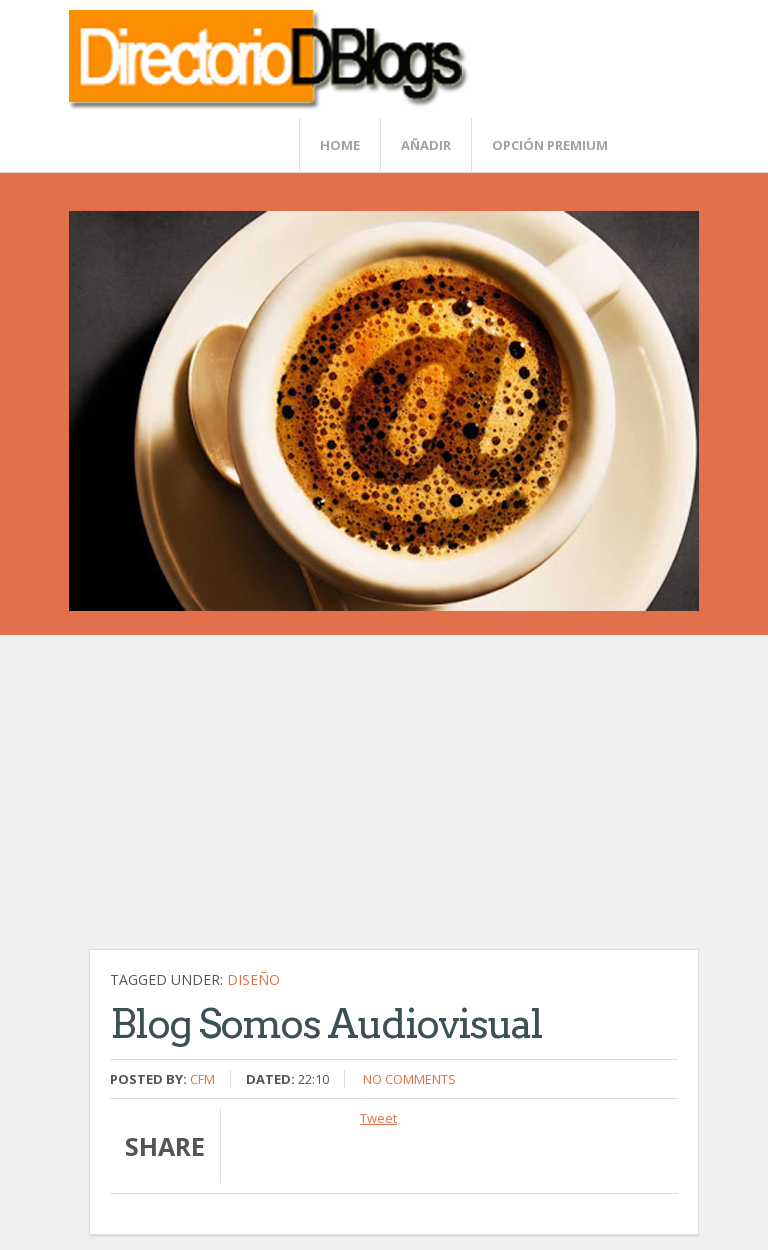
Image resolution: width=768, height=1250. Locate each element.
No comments (409, 1079)
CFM (202, 1079)
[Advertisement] (394, 802)
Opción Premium (550, 145)
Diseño (253, 979)
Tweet (378, 1118)
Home (340, 145)
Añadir (426, 145)
